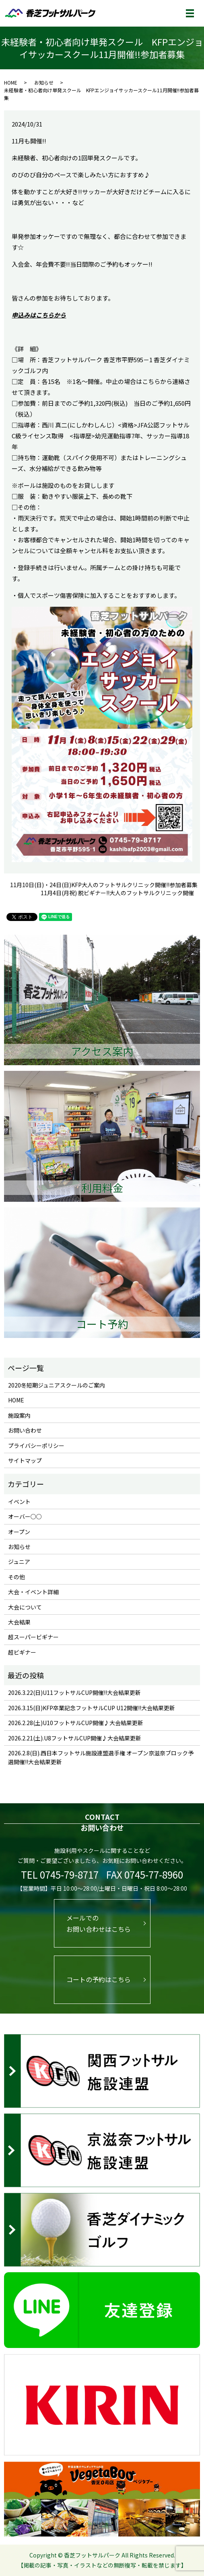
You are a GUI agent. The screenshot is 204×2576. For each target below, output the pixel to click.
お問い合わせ (25, 1430)
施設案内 (19, 1415)
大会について (25, 1607)
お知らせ (44, 82)
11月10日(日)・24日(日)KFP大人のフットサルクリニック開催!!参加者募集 (104, 885)
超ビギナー (22, 1652)
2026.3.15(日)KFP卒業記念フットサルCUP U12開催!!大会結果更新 (91, 1708)
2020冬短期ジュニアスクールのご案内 (56, 1385)
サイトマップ (25, 1460)
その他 (16, 1577)
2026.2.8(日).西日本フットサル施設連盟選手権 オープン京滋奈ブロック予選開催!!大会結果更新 (101, 1757)
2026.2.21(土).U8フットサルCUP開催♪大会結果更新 (74, 1738)
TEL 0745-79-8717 (60, 1874)
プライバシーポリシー (36, 1445)
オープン (19, 1532)
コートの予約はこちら (98, 1979)
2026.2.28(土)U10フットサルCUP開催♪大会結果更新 (75, 1723)
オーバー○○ (25, 1516)
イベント (19, 1501)
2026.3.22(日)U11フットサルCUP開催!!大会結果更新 (74, 1692)
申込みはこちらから (39, 315)
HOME (10, 82)
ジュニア (19, 1562)
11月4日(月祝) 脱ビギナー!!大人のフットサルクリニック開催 (117, 893)
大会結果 (19, 1622)
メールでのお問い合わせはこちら (98, 1923)
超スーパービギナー (33, 1637)
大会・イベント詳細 (33, 1592)
